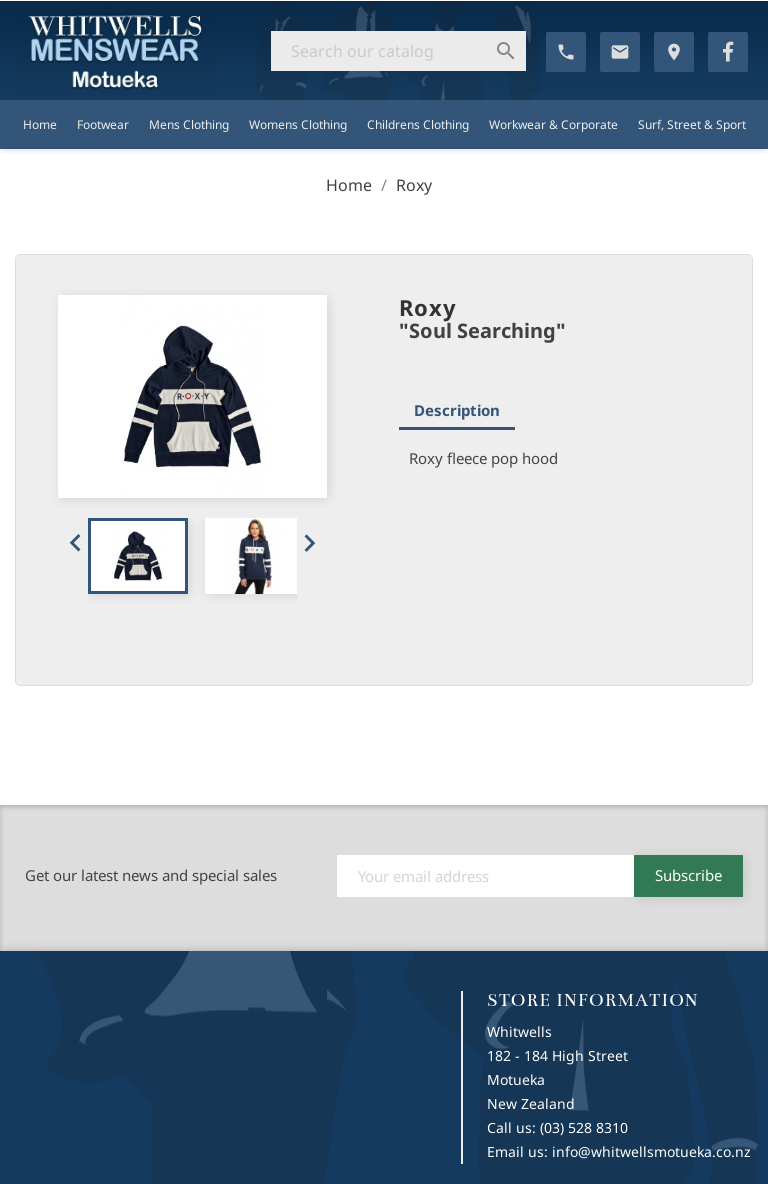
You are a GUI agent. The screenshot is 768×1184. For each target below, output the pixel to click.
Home (40, 124)
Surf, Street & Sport (692, 124)
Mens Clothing (189, 124)
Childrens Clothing (418, 124)
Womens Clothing (298, 124)
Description (457, 410)
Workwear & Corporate (553, 124)
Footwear (103, 124)
